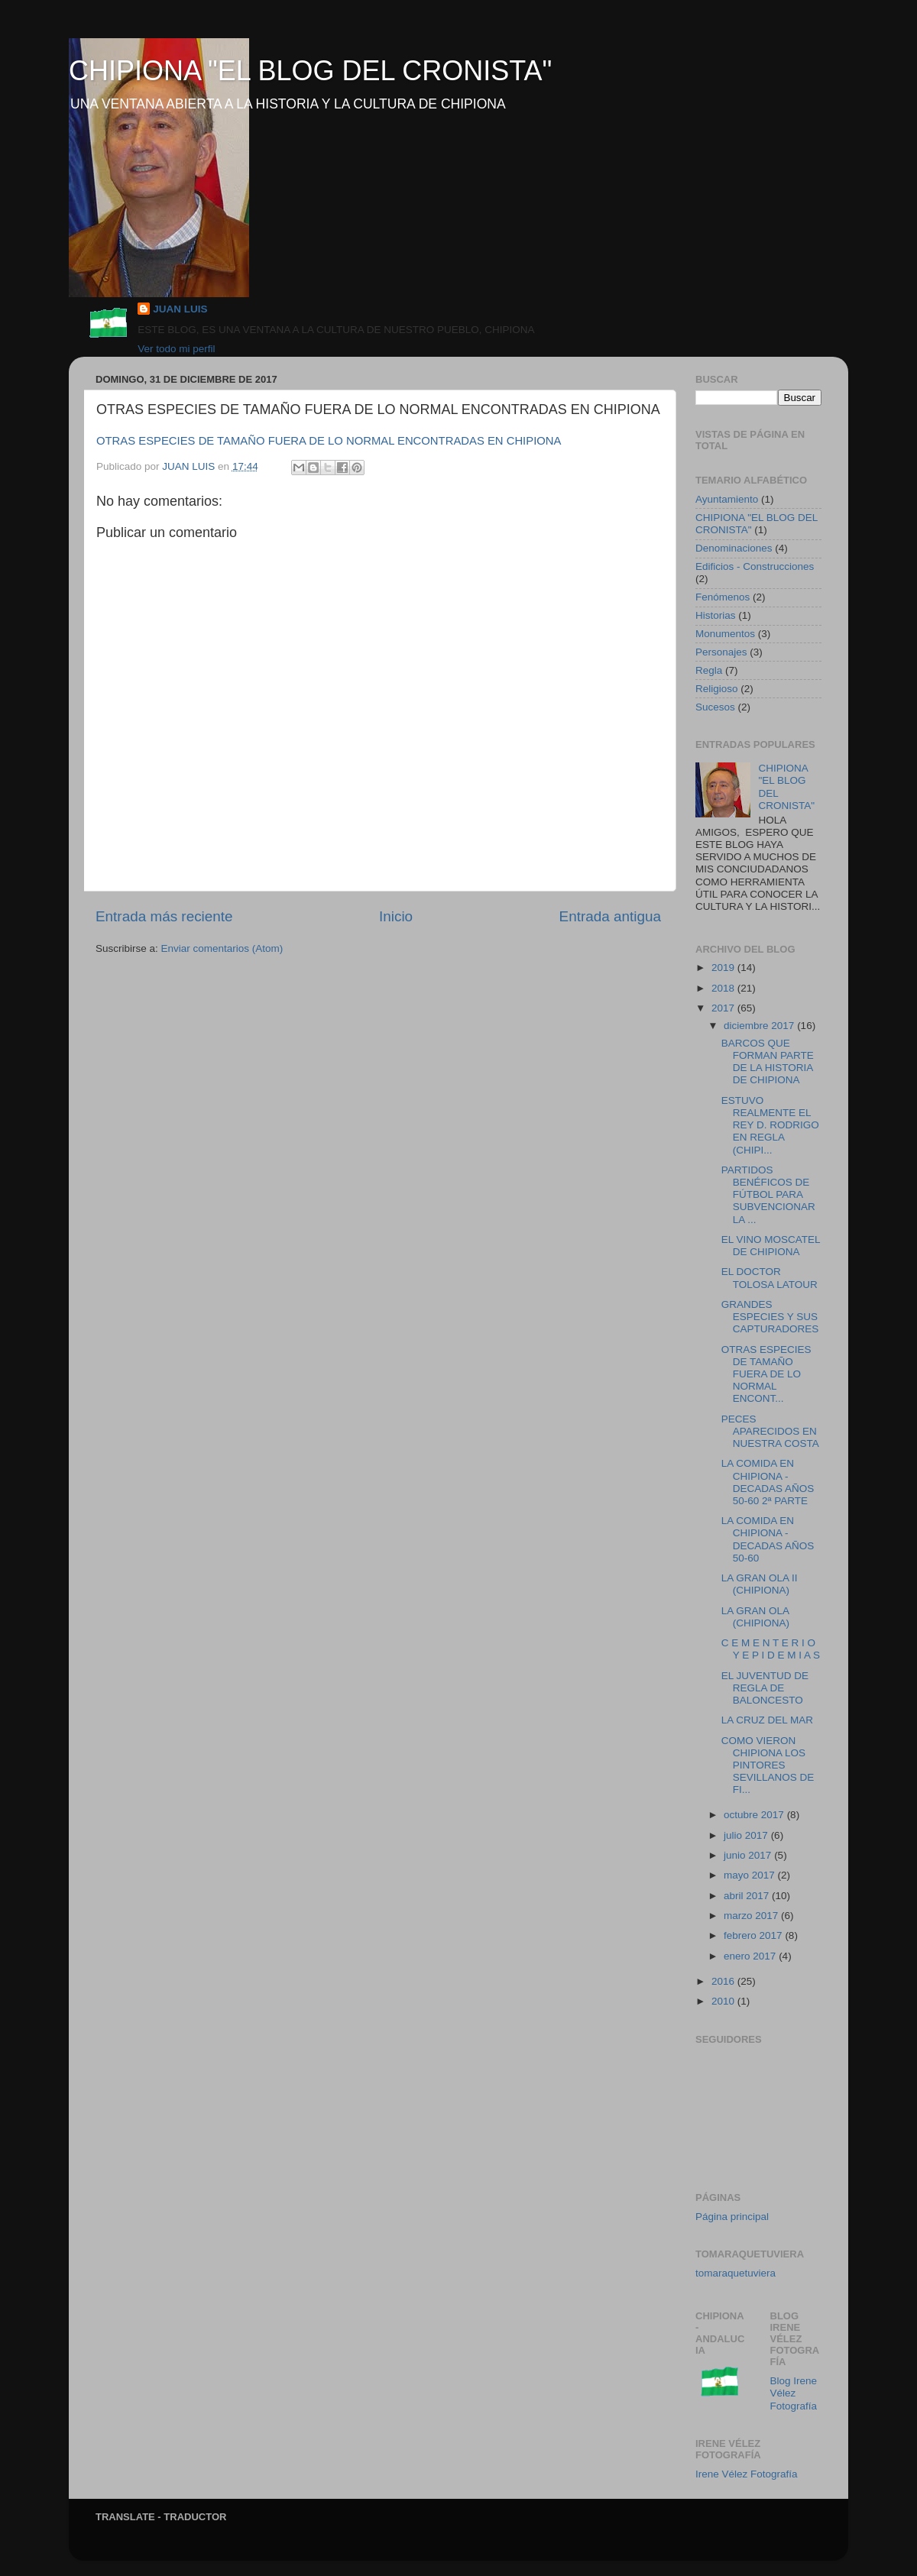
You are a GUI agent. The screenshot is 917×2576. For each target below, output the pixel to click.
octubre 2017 (755, 1814)
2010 (724, 2001)
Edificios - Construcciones (754, 566)
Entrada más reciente (164, 916)
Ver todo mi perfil (176, 348)
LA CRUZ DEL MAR (767, 1720)
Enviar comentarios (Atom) (222, 948)
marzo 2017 (752, 1915)
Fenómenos (722, 597)
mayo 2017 (751, 1875)
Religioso (716, 688)
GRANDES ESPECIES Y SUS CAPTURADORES (770, 1317)
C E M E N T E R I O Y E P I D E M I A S (770, 1649)
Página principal (732, 2216)
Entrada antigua (610, 916)
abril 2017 (748, 1895)
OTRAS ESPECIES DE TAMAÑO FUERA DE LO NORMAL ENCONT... (766, 1374)
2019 (724, 967)
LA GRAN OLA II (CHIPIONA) (759, 1584)
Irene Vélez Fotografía (746, 2474)
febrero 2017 (754, 1935)
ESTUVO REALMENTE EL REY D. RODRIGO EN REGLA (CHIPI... (770, 1125)
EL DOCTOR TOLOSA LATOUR (769, 1278)
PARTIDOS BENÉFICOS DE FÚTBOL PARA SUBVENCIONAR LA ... (768, 1194)
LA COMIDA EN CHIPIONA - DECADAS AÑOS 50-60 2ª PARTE (768, 1482)
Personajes (721, 652)
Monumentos (725, 633)
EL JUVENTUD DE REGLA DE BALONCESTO (764, 1688)
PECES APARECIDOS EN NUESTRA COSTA (770, 1431)
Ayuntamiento (726, 499)
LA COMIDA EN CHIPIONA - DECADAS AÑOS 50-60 (768, 1539)
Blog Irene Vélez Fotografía (794, 2393)
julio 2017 (747, 1835)
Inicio (396, 916)
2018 (724, 988)
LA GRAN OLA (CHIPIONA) (755, 1617)
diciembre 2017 (760, 1025)
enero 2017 (751, 1956)
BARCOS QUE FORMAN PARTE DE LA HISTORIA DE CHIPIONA (767, 1061)
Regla (708, 670)
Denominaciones (734, 548)
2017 (724, 1008)
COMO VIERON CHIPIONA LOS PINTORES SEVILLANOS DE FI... (768, 1765)
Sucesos (715, 707)
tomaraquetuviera (735, 2273)
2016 (724, 1981)
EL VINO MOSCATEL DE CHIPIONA (770, 1245)
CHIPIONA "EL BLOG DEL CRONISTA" (310, 70)
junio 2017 (749, 1855)
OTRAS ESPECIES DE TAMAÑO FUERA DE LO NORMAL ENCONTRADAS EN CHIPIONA (328, 441)
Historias (715, 615)
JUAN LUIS (180, 309)
